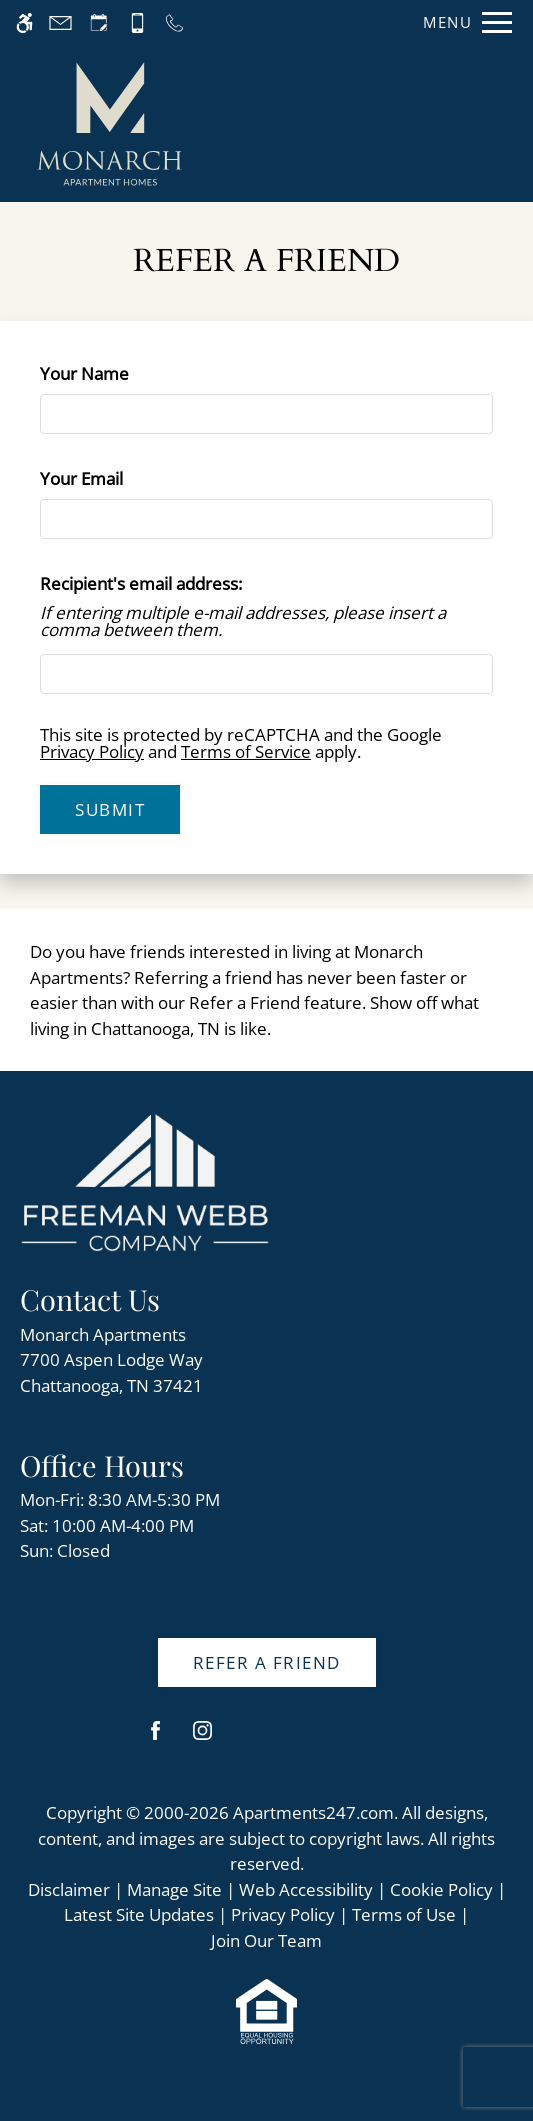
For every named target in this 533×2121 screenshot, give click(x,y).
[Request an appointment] (99, 22)
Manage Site (174, 1889)
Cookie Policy (441, 1889)
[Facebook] (155, 1738)
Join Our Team (266, 1940)
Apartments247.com (313, 1812)
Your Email (115, 478)
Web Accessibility (306, 1889)
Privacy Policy (92, 751)
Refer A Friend (267, 1662)
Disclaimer (69, 1889)
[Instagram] (202, 1738)
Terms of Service (246, 751)
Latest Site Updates (139, 1914)
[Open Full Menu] (462, 22)
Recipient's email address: (141, 583)
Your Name (118, 373)
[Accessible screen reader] (24, 22)
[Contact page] (60, 22)
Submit (110, 809)
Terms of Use (404, 1914)
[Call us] (174, 22)
